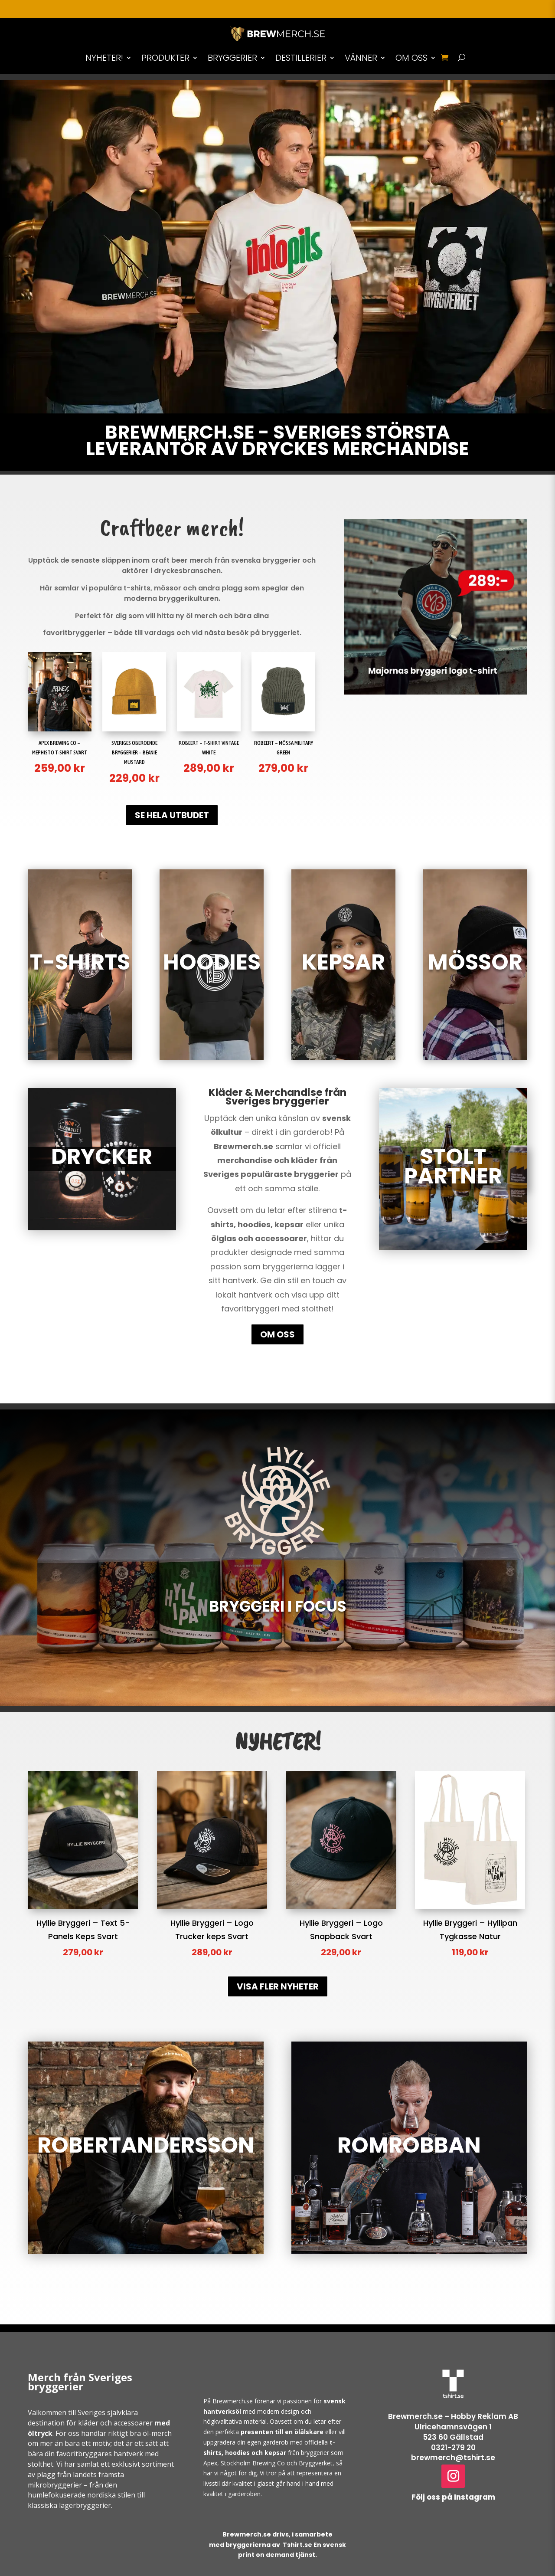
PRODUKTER (165, 58)
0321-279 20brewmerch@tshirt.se (453, 2452)
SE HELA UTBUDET (172, 815)
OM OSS (411, 58)
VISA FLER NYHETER (278, 1986)
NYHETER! (104, 58)
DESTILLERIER (300, 58)
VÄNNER (361, 58)
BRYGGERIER (232, 58)
